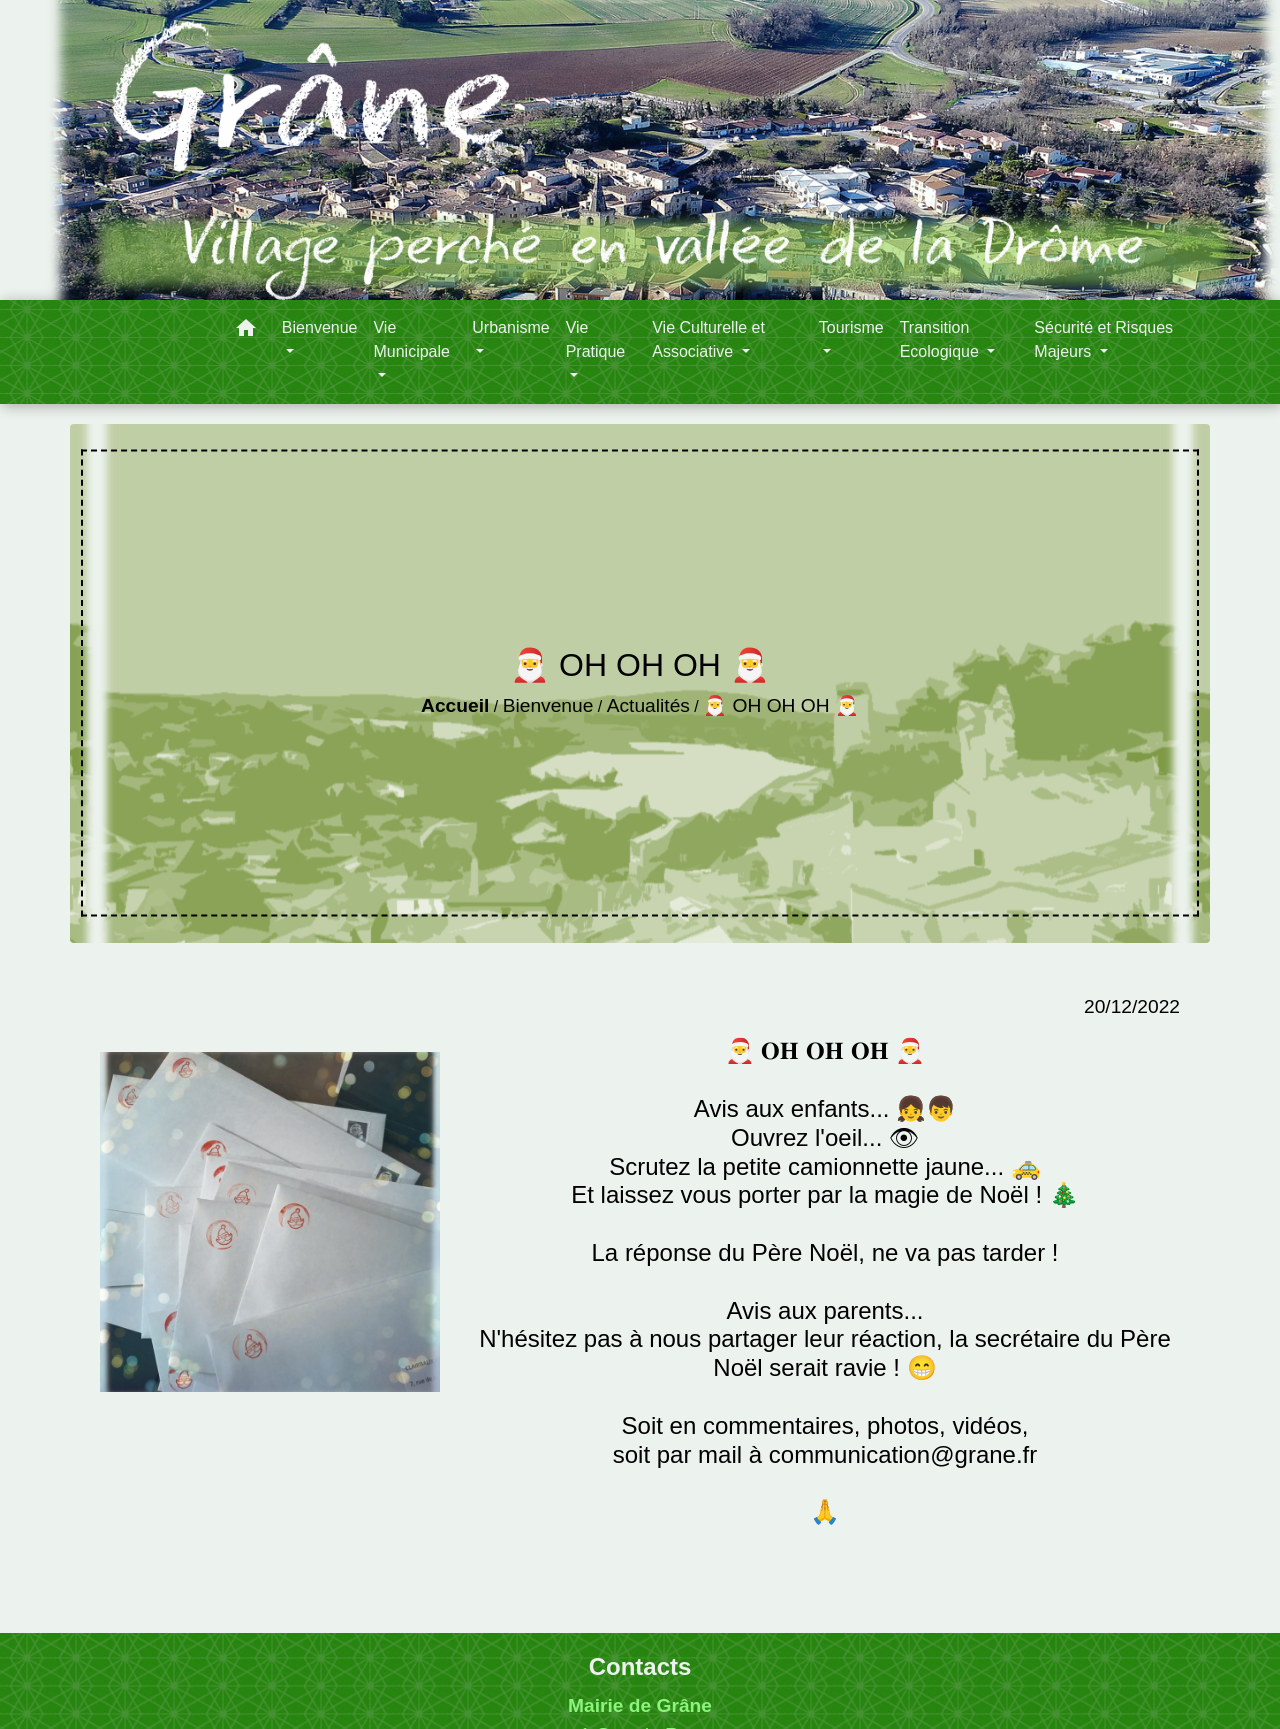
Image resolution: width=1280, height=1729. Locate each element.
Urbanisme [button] (510, 327)
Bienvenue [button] (320, 327)
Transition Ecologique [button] (942, 339)
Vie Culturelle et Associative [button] (708, 339)
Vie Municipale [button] (411, 339)
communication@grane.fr (903, 1454)
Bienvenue (548, 705)
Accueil (455, 705)
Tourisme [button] (851, 327)
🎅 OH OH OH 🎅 (781, 705)
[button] (246, 331)
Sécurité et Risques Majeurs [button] (1103, 339)
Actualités (648, 705)
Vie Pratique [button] (596, 339)
